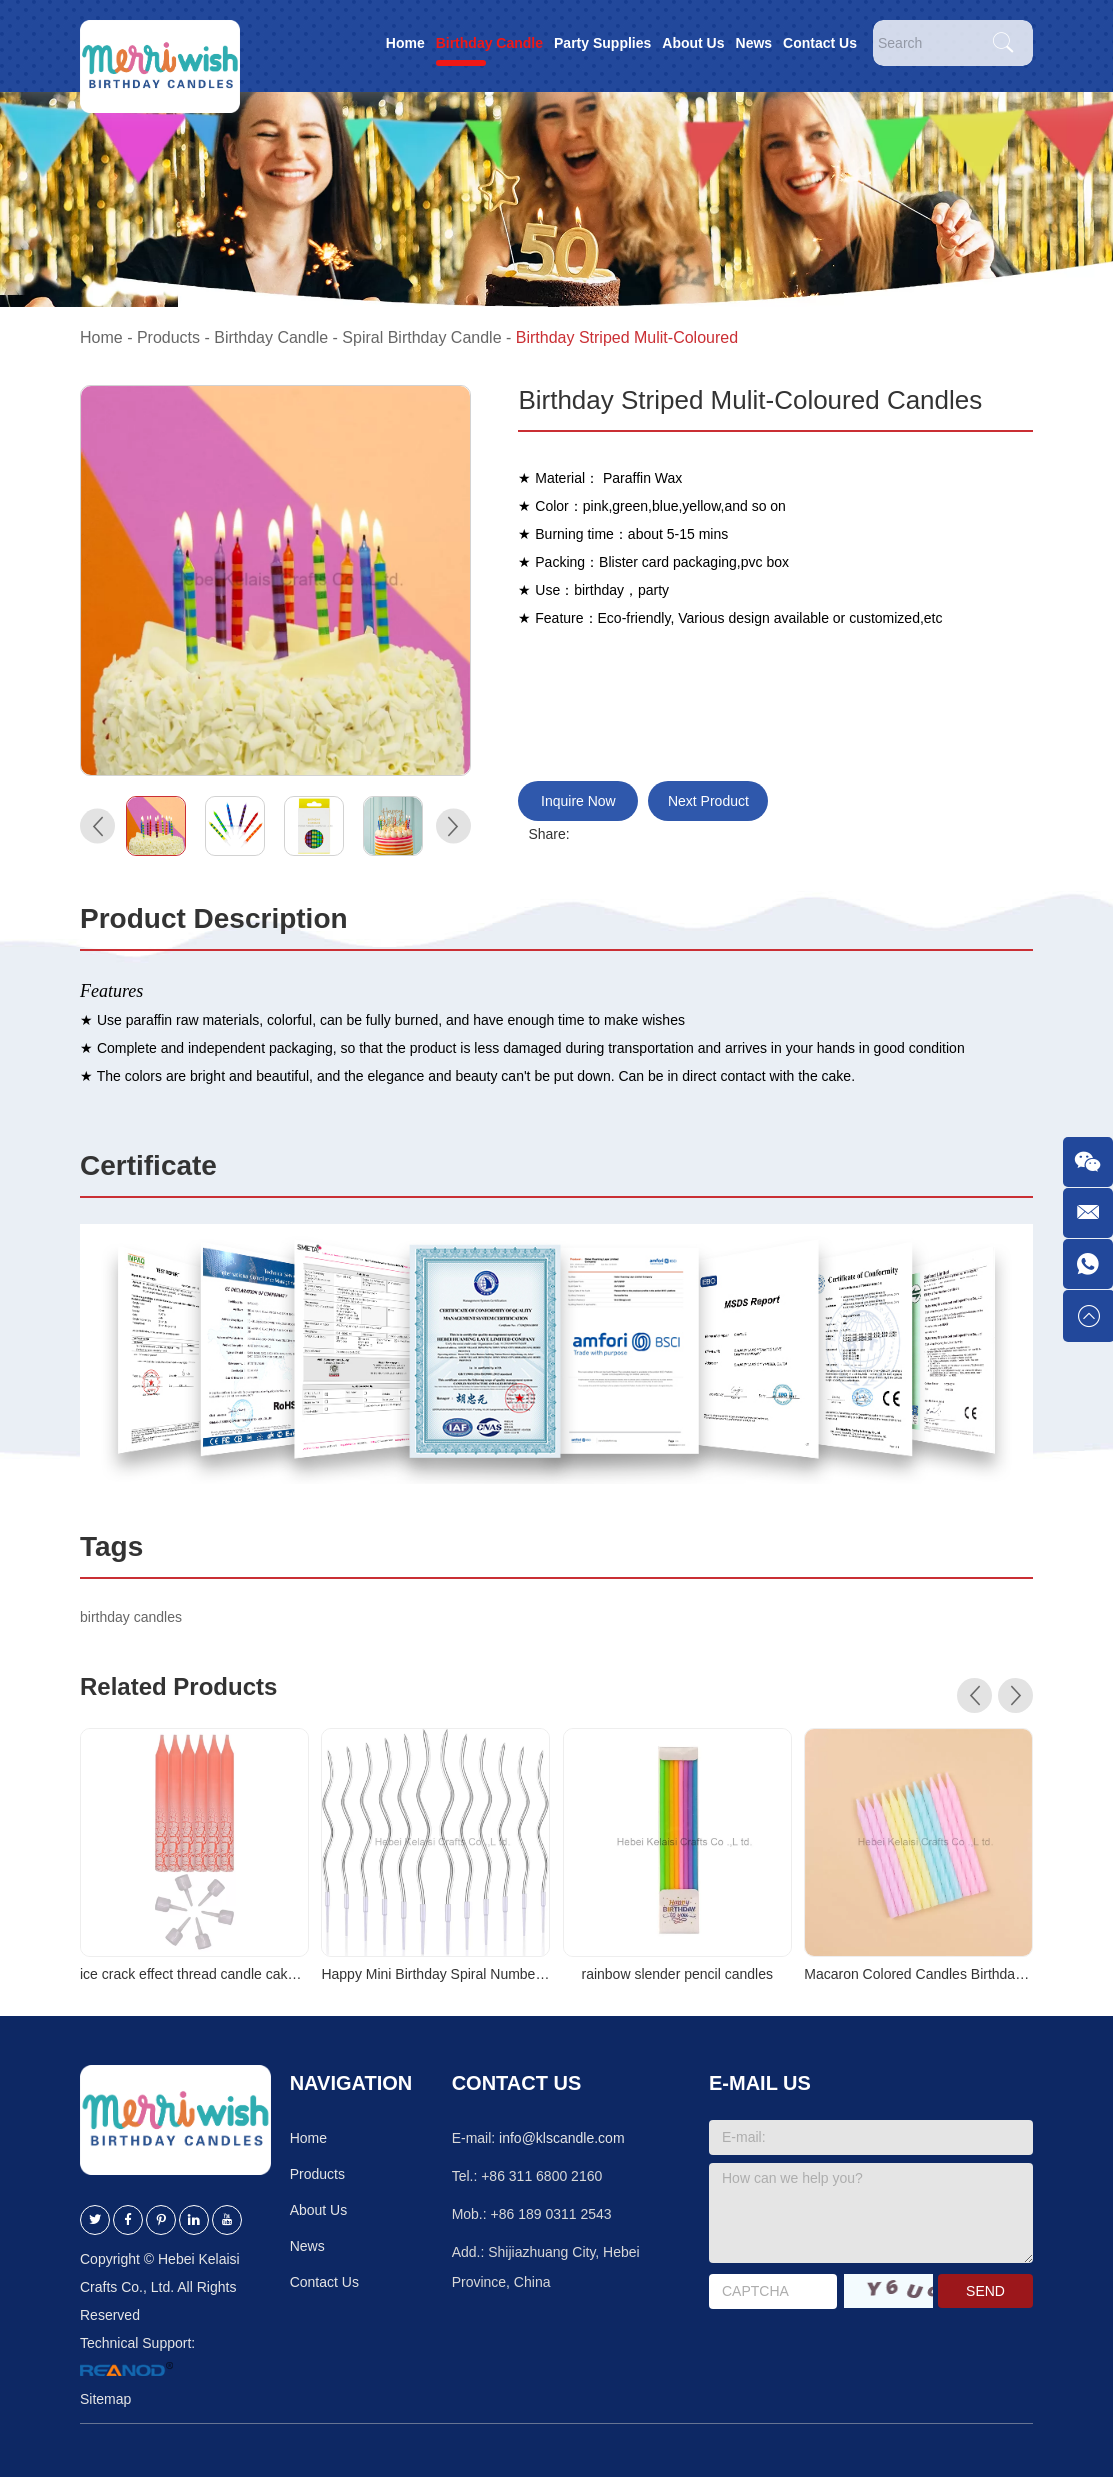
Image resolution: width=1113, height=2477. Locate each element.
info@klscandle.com (562, 2138)
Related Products (178, 1686)
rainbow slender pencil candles (676, 1974)
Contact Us (820, 43)
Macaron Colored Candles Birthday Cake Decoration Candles (918, 1974)
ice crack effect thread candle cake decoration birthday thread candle (194, 1974)
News (754, 43)
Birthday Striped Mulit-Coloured (627, 337)
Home (405, 43)
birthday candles (131, 1617)
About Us (693, 43)
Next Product (708, 801)
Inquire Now (578, 801)
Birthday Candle (489, 43)
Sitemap (105, 2399)
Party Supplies (602, 43)
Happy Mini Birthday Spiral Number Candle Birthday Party (435, 1974)
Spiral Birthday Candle (421, 337)
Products (168, 337)
